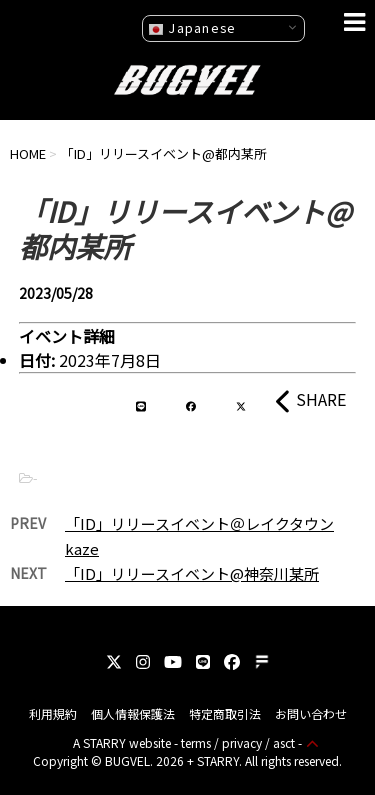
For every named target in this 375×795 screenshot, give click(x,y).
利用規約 (53, 713)
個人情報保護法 (133, 713)
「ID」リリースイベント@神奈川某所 (192, 573)
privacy (242, 742)
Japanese (192, 28)
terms (196, 742)
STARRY (104, 742)
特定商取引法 (225, 713)
